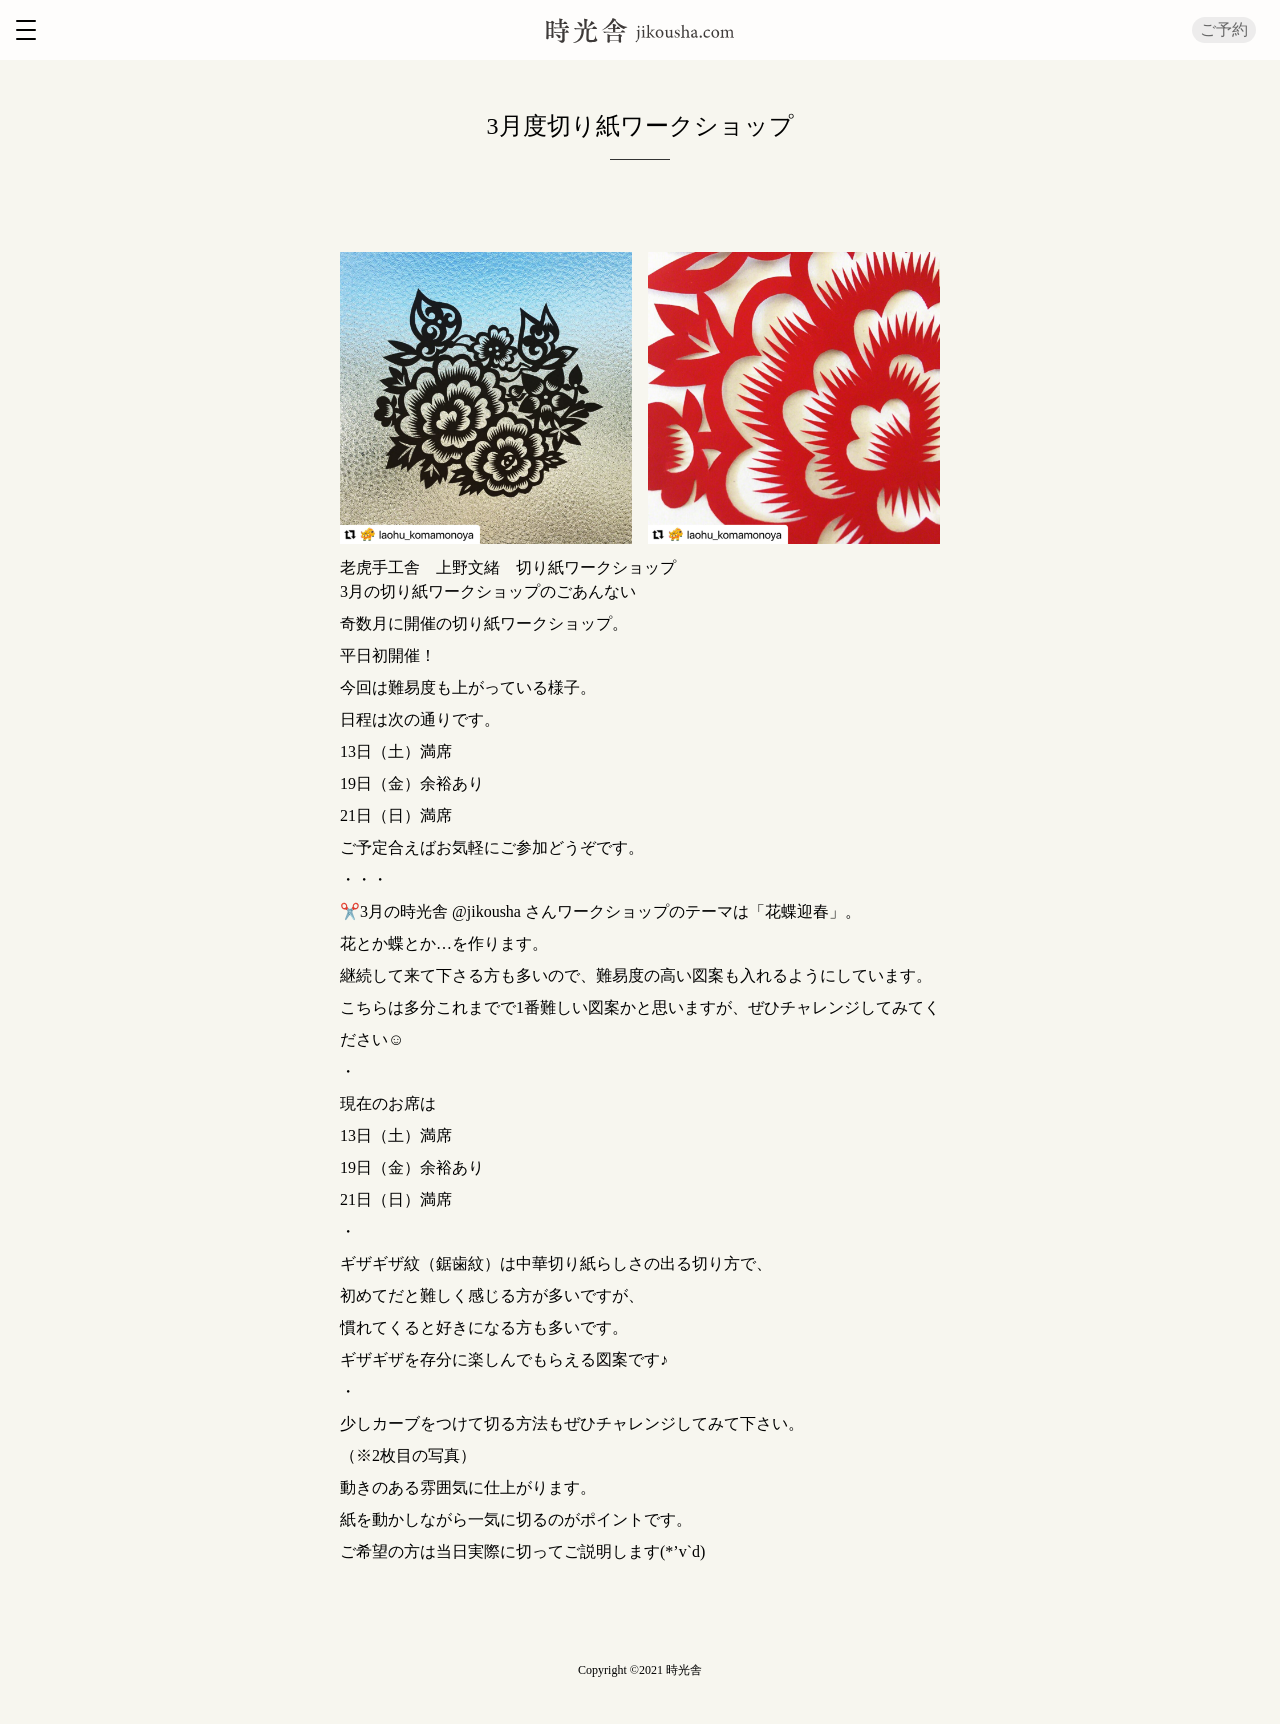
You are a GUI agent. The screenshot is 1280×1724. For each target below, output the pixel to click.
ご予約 (1224, 29)
